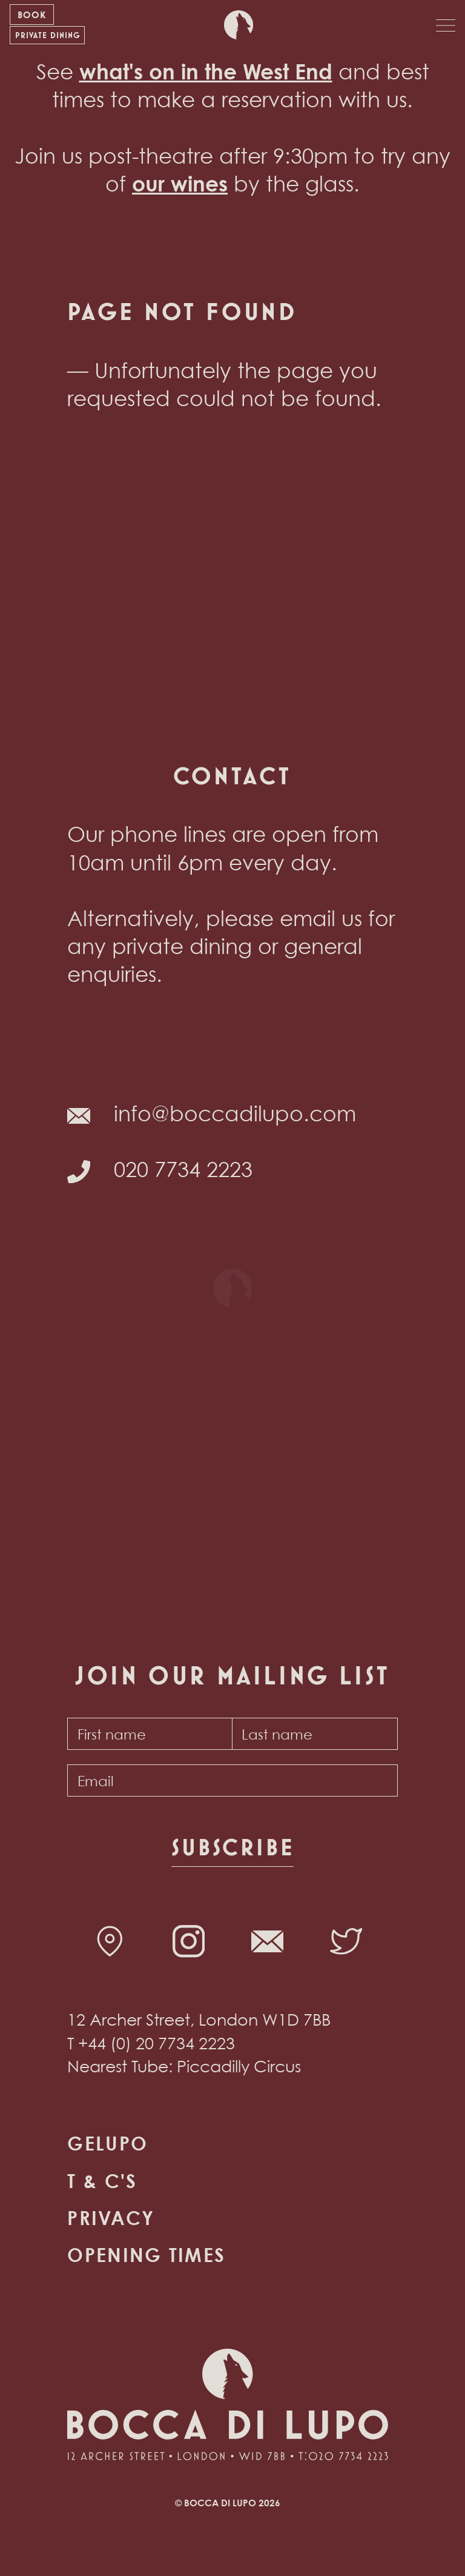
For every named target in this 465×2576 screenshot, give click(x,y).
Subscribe (232, 1847)
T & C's (102, 2180)
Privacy (110, 2217)
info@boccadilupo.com (235, 1113)
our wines (180, 183)
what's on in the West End (205, 71)
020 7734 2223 (183, 1169)
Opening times (146, 2254)
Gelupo (107, 2143)
